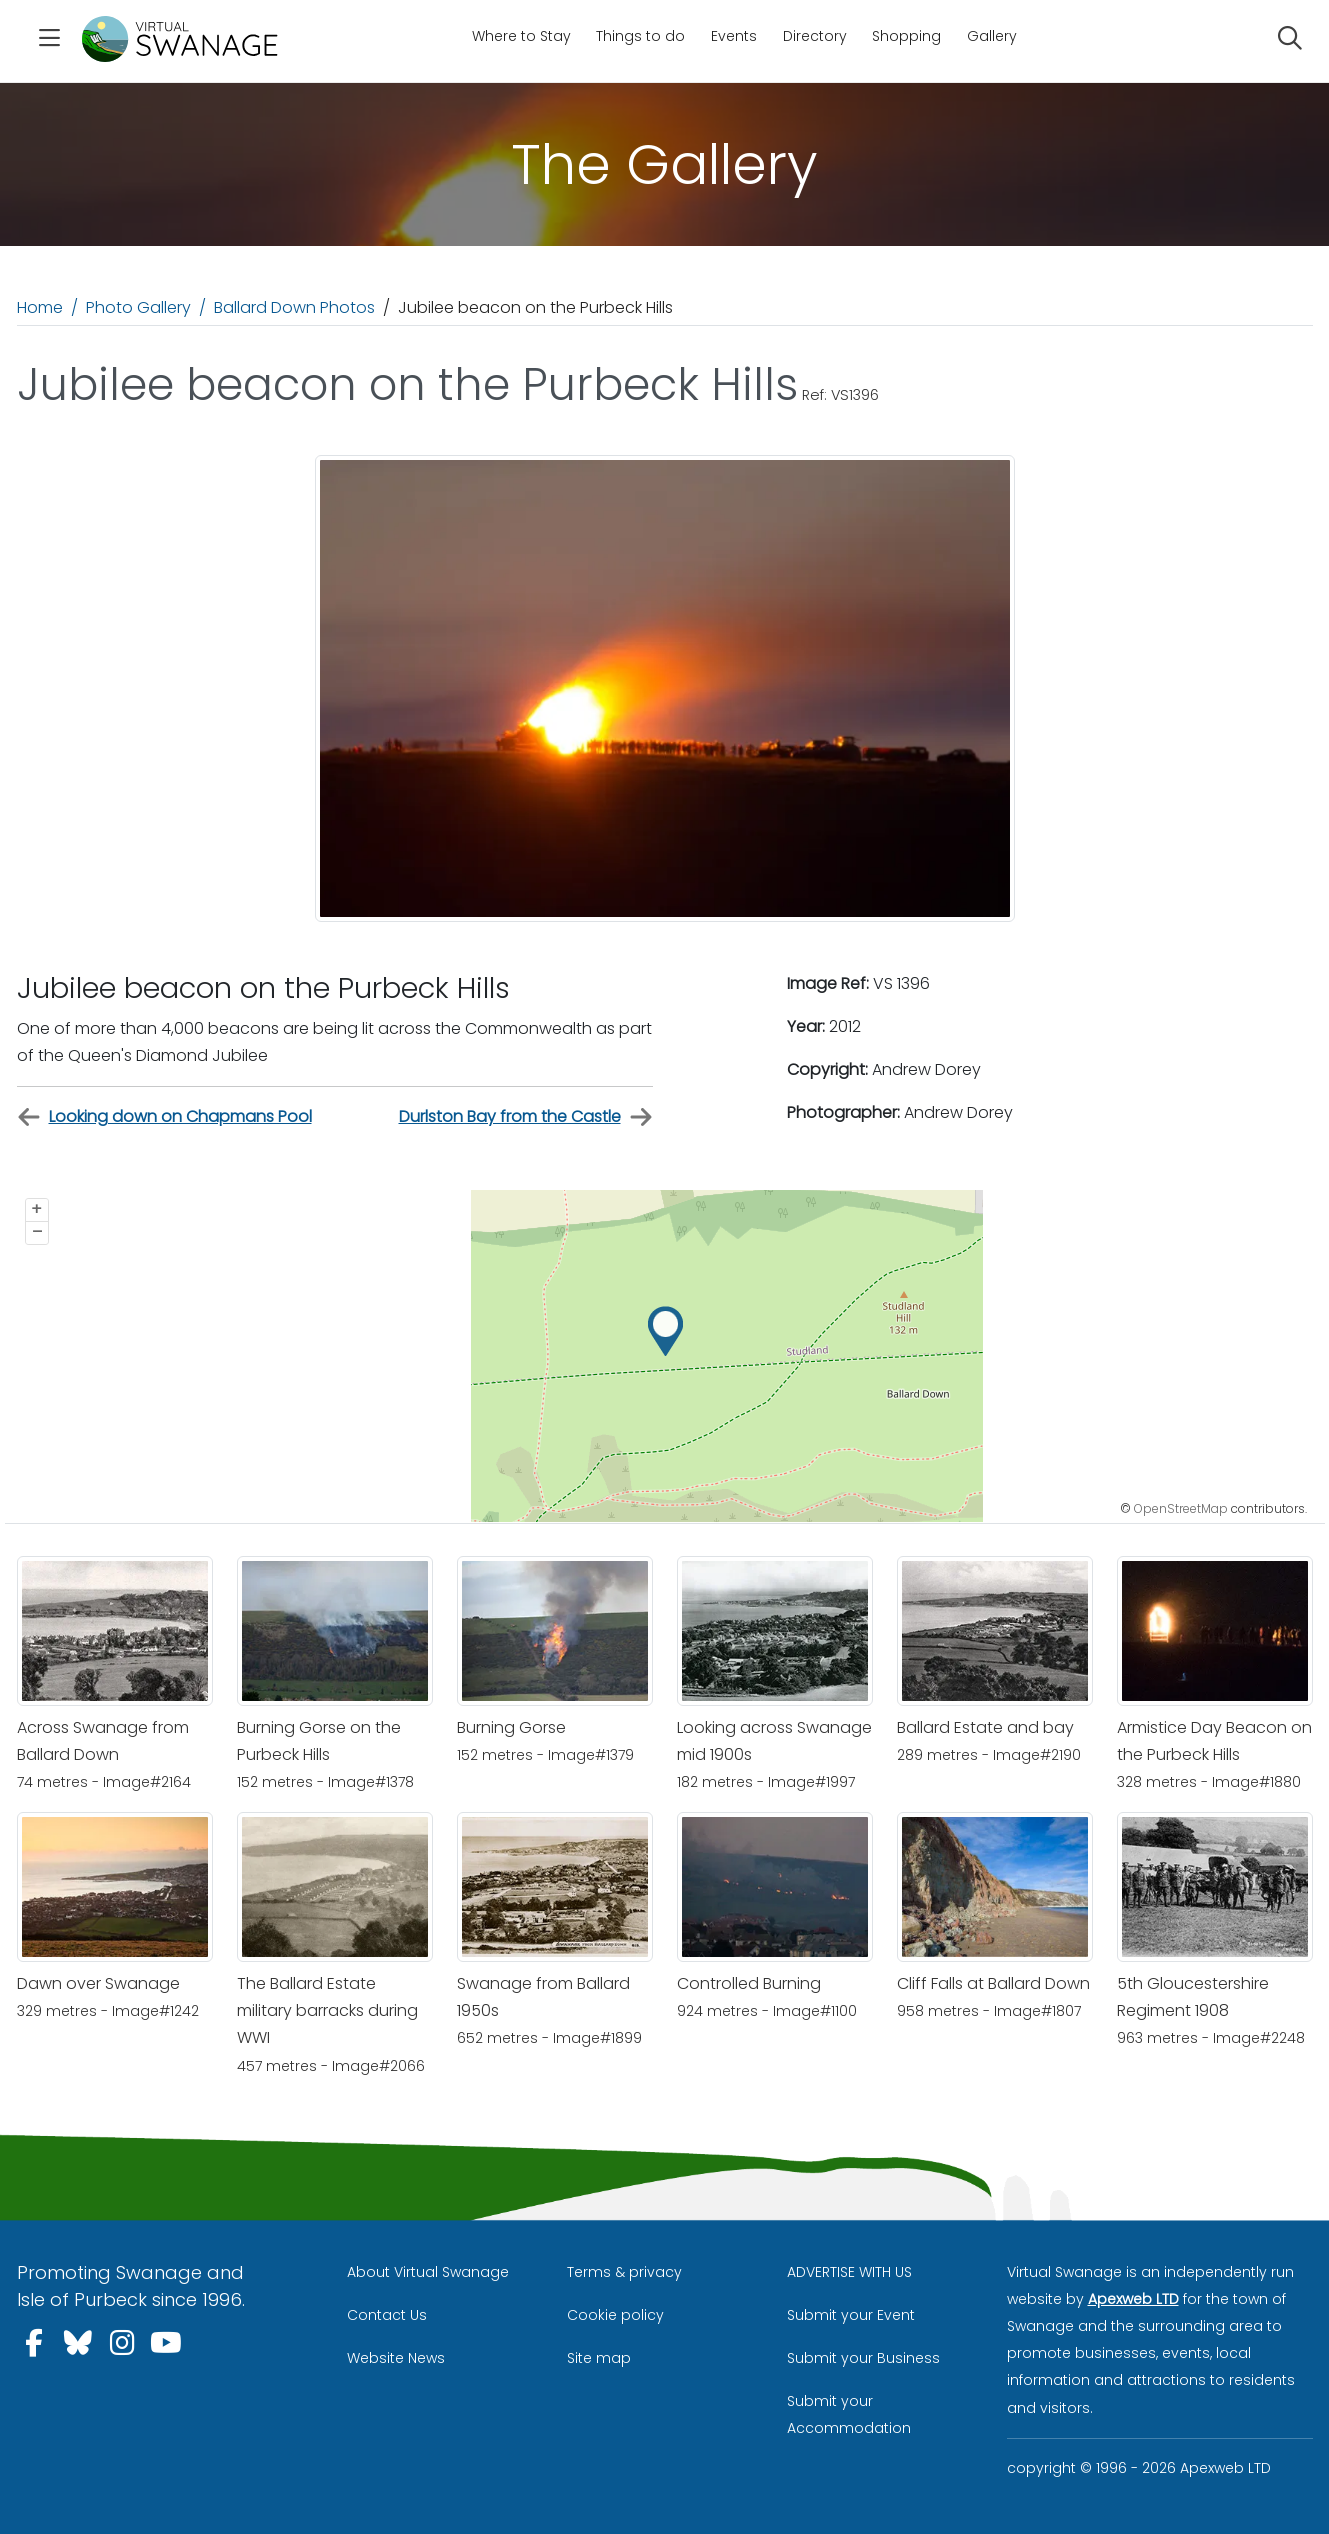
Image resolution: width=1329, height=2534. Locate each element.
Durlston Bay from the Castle (526, 1117)
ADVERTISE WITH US (849, 2272)
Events (734, 36)
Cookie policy (615, 2315)
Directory (815, 36)
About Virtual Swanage (428, 2272)
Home (40, 307)
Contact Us (387, 2315)
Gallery (992, 36)
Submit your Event (851, 2315)
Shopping (906, 36)
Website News (396, 2358)
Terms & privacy (624, 2272)
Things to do (640, 36)
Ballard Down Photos (294, 307)
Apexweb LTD (1133, 2299)
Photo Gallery (138, 307)
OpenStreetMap (1181, 1508)
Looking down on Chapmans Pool (164, 1117)
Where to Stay (521, 36)
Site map (599, 2358)
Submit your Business (863, 2358)
